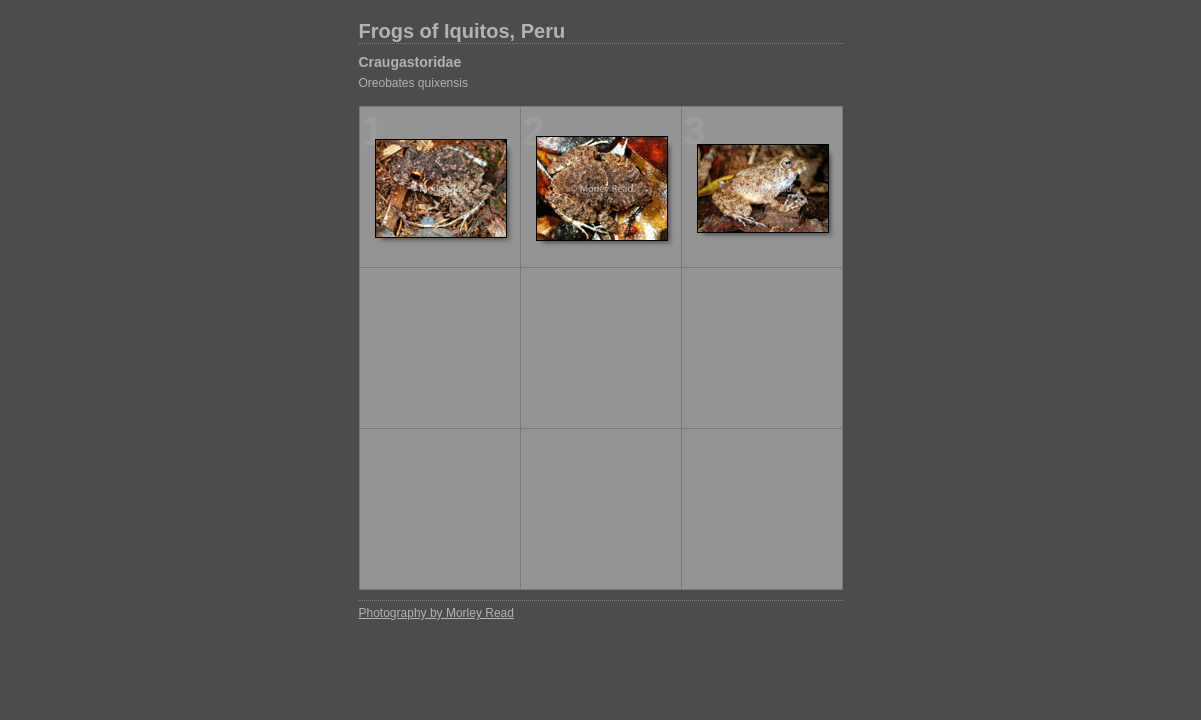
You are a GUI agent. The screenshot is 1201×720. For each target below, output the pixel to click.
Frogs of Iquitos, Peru (462, 31)
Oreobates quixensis (413, 83)
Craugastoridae (410, 62)
